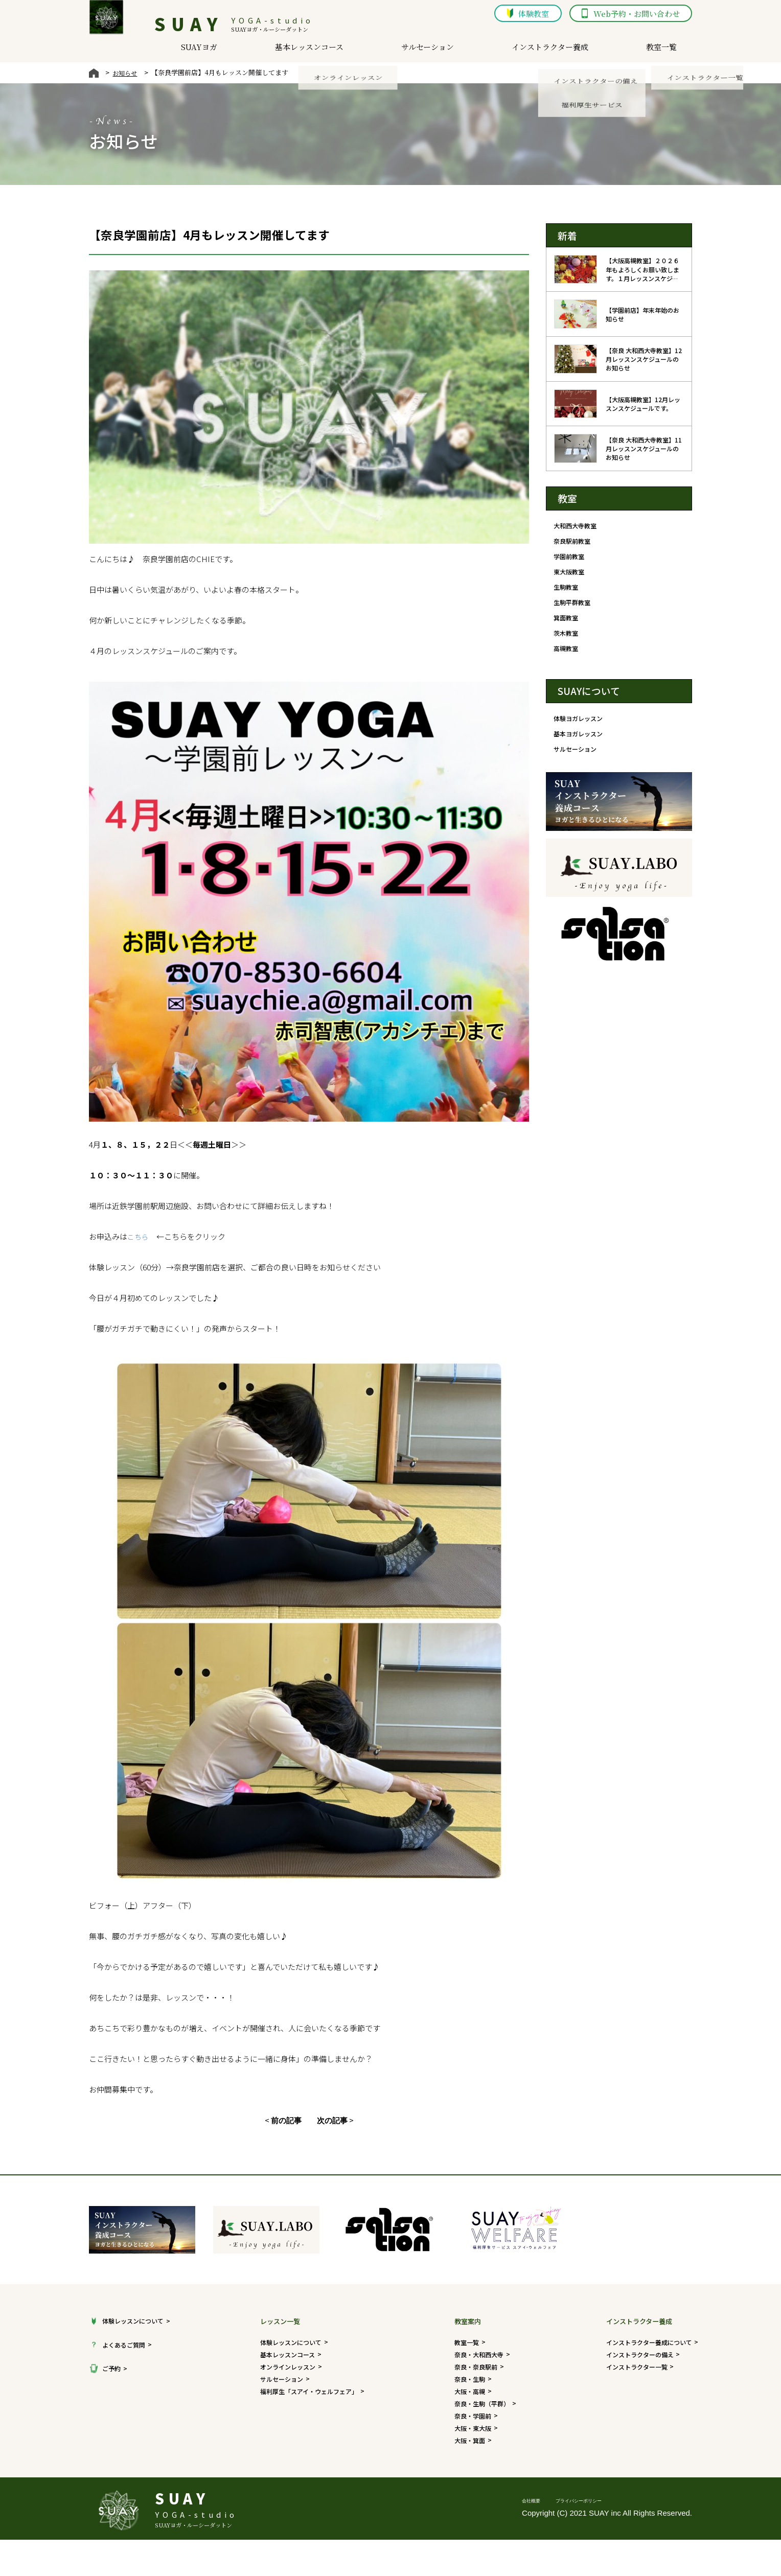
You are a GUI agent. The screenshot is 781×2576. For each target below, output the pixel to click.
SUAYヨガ (210, 51)
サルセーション (442, 51)
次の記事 (332, 2120)
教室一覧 (678, 51)
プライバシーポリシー (606, 2512)
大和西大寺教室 (577, 526)
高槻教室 (567, 660)
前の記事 (286, 2120)
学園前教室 (570, 559)
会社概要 (537, 2512)
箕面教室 (567, 627)
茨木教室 (567, 643)
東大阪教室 (570, 576)
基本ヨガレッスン (580, 748)
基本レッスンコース (322, 51)
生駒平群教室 (573, 610)
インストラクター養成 (565, 51)
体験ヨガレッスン (580, 731)
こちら (138, 1236)
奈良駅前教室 (573, 543)
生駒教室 (567, 593)
